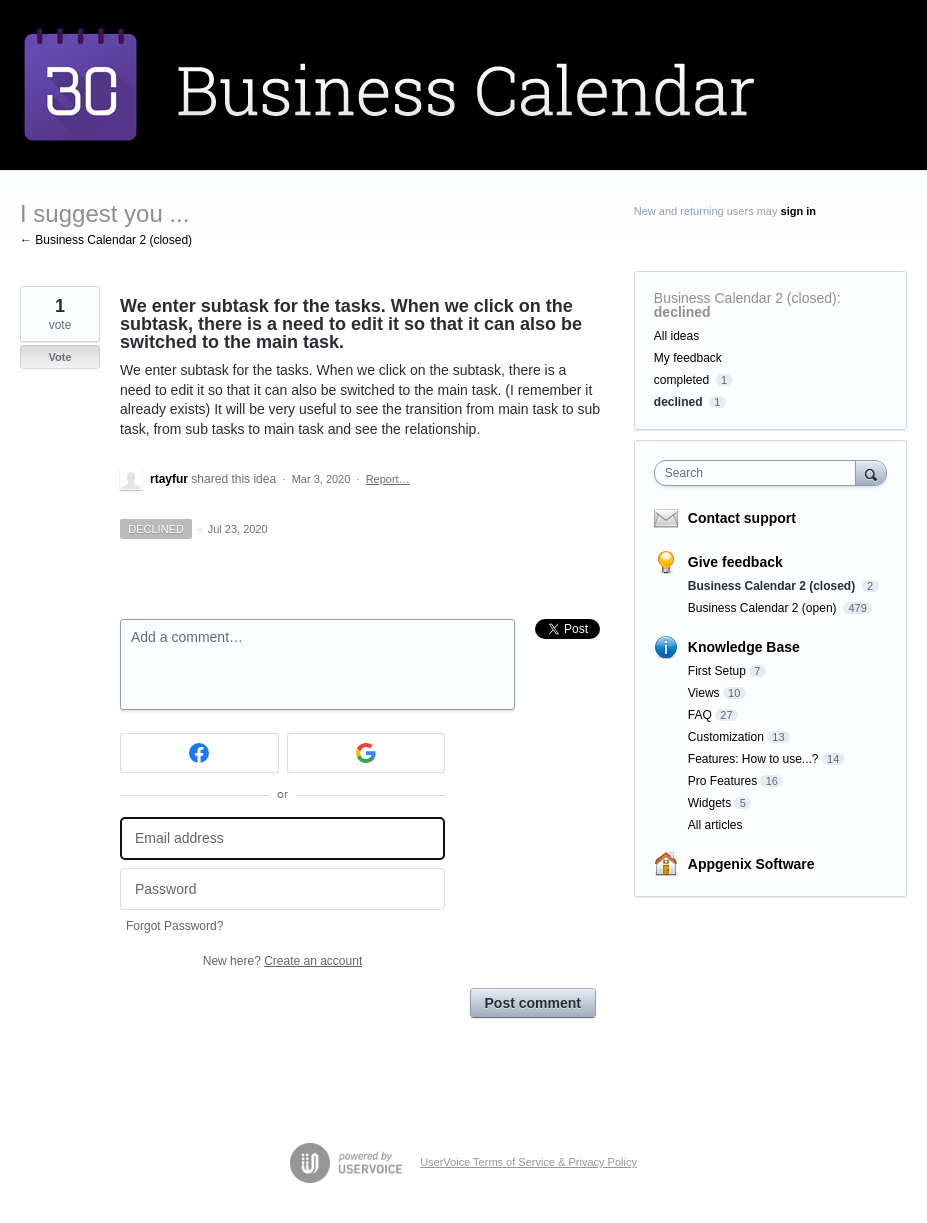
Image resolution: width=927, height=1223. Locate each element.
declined (682, 312)
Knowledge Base (744, 647)
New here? (282, 961)
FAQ (700, 715)
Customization (726, 737)
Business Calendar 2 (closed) (745, 298)
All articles (715, 825)
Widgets (709, 803)
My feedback (688, 358)
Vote (59, 357)
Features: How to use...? (753, 759)
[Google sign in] (366, 753)
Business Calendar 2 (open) (764, 608)
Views (704, 693)
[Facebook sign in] (199, 753)
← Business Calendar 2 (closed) (106, 240)
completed (681, 380)
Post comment (533, 1003)
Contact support (742, 518)
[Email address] (282, 838)
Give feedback (735, 562)
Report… (388, 479)
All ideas (676, 336)
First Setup (717, 671)
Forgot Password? (174, 926)
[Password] (282, 889)
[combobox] (759, 473)
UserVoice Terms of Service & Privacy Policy (528, 1162)
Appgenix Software (751, 864)
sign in (798, 211)
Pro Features (722, 781)
